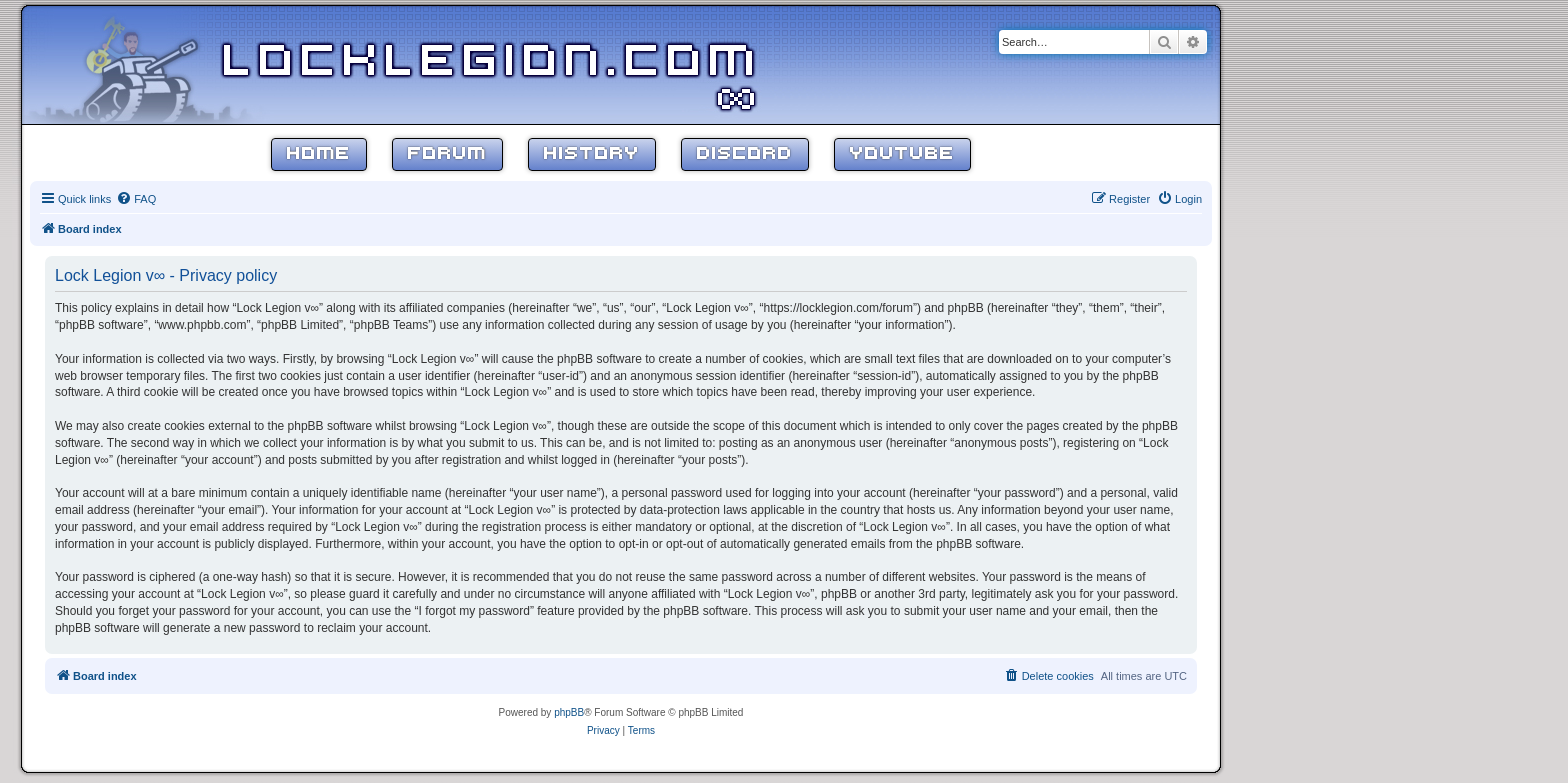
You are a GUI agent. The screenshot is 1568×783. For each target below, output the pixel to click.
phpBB (569, 712)
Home (319, 154)
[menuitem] (136, 199)
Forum (447, 154)
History (592, 154)
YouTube (902, 154)
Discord (745, 154)
